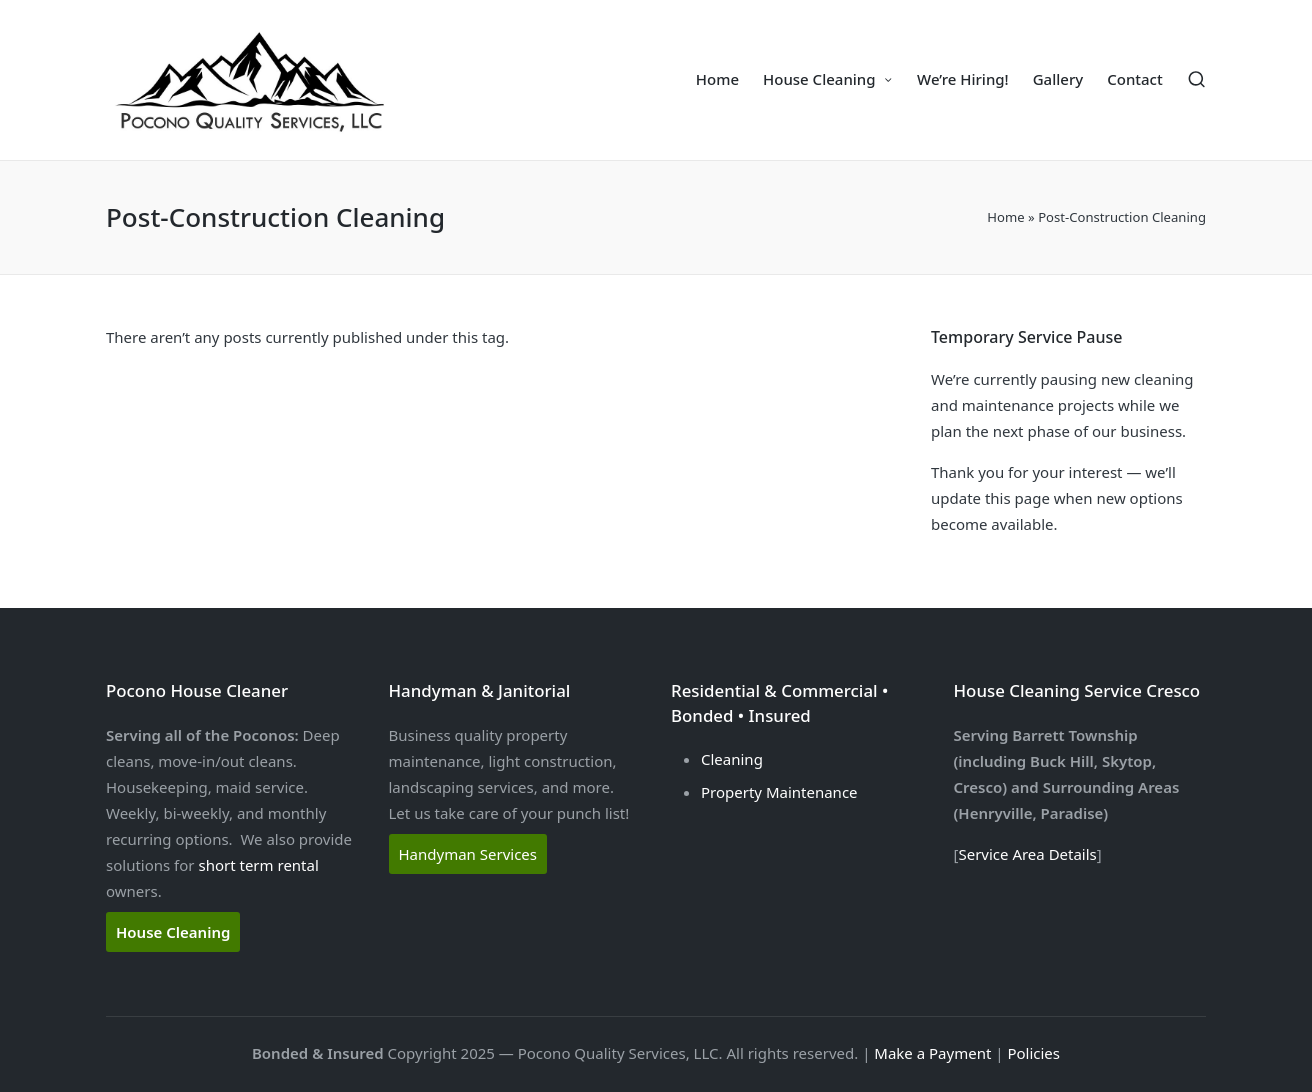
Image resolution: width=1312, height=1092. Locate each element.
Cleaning (732, 759)
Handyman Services (468, 854)
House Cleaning (173, 932)
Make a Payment (932, 1053)
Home (1005, 217)
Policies (1033, 1053)
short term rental (258, 865)
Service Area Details (1027, 854)
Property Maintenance (779, 792)
